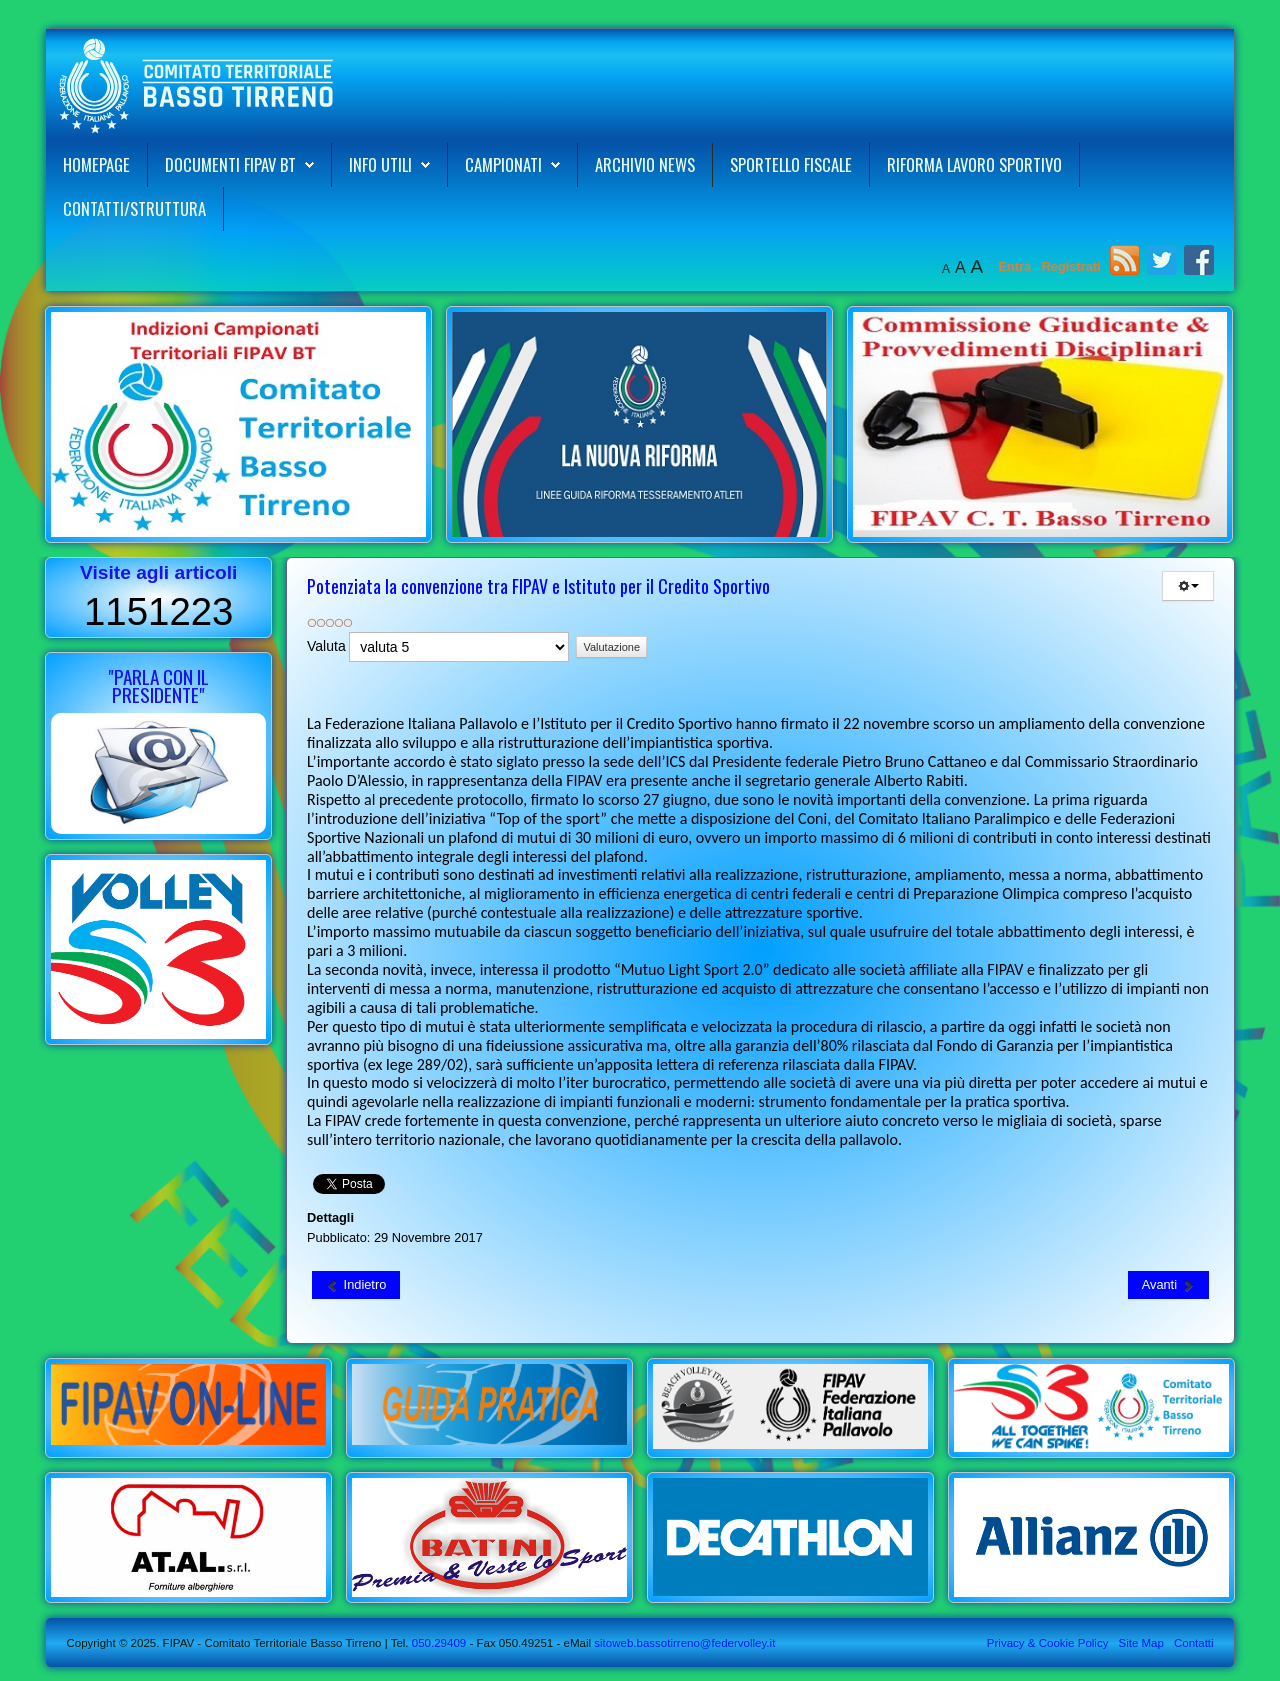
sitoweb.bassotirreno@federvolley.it (684, 1643)
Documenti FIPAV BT (230, 164)
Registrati (1071, 266)
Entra (1016, 266)
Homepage (96, 164)
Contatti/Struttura (134, 208)
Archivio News (645, 164)
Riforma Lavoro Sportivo (974, 164)
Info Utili (380, 164)
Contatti (1194, 1643)
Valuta (326, 646)
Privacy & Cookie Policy (1048, 1643)
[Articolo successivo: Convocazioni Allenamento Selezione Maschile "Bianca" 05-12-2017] (1168, 1285)
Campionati (503, 164)
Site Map (1140, 1643)
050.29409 (438, 1643)
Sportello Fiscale (791, 164)
